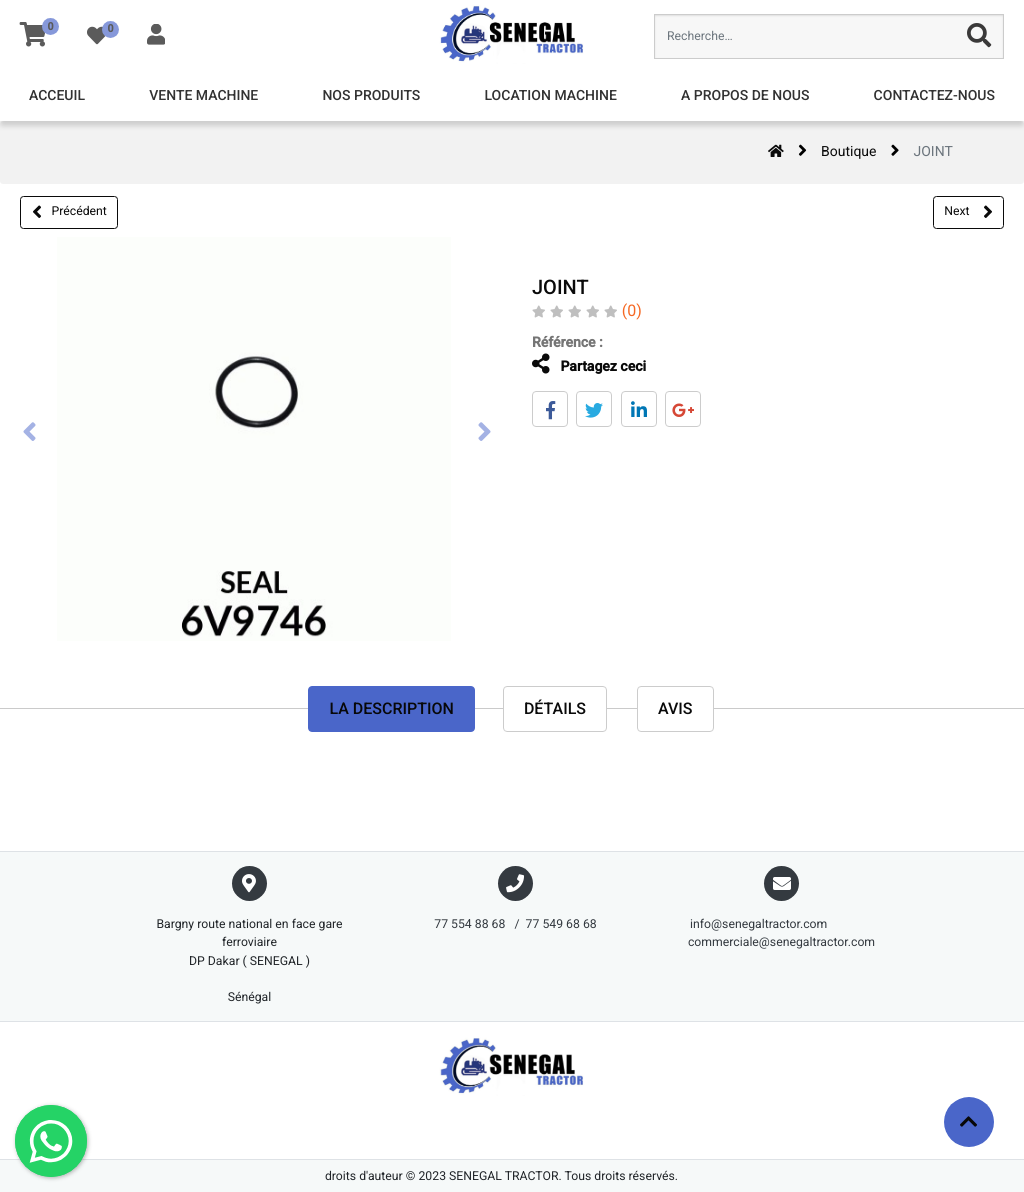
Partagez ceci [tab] (571, 364)
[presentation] (30, 434)
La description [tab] (391, 709)
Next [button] (968, 212)
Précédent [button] (69, 212)
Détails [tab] (555, 709)
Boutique (849, 152)
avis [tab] (675, 709)
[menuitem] (57, 96)
